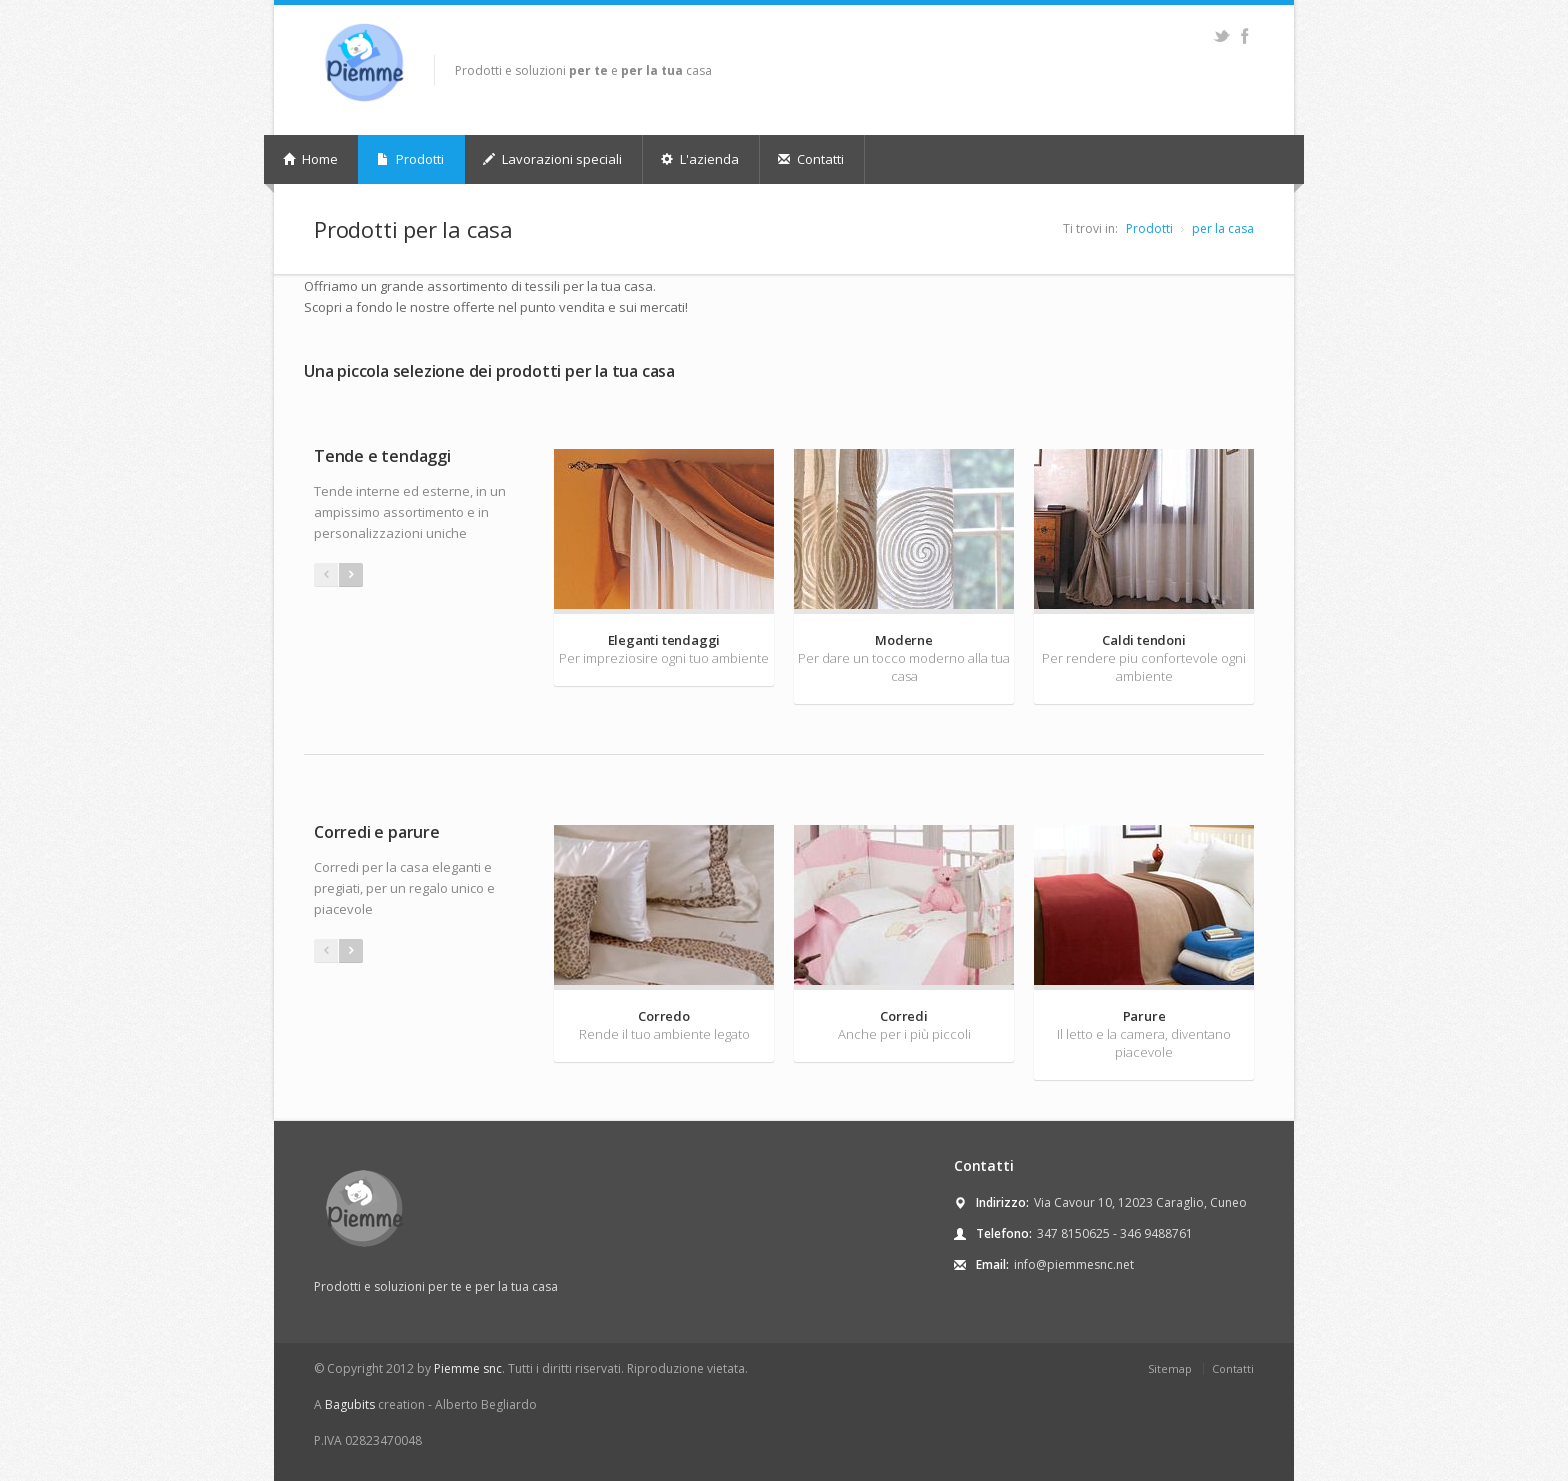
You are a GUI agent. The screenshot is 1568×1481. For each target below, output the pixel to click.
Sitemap (1170, 1368)
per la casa (1223, 228)
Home (310, 159)
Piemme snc (468, 1368)
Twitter (1221, 36)
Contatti (811, 159)
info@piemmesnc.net (1074, 1264)
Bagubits (350, 1404)
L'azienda (700, 159)
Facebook (1244, 36)
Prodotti (410, 159)
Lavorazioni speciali (552, 159)
